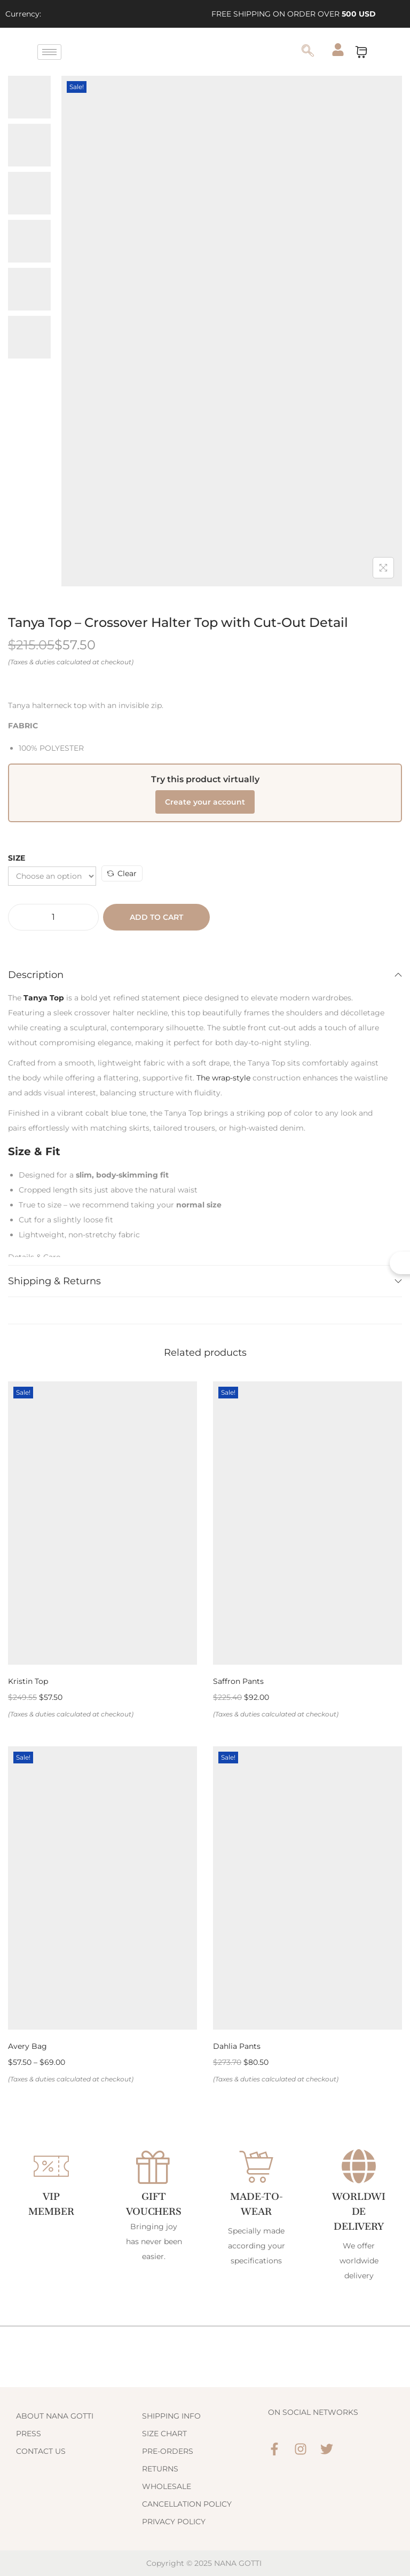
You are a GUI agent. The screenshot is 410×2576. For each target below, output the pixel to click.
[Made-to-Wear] (256, 2166)
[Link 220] (326, 2449)
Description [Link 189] (205, 975)
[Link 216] (205, 2504)
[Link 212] (205, 2433)
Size (16, 858)
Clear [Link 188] (122, 873)
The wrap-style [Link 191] (223, 1078)
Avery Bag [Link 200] (27, 2046)
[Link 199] (102, 1888)
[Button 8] (383, 567)
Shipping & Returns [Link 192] (205, 1281)
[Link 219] (300, 2449)
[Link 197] (307, 1523)
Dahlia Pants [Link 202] (237, 2046)
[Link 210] (79, 2451)
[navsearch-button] (307, 51)
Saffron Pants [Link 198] (238, 1681)
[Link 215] (205, 2486)
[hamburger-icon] (49, 52)
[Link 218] (274, 2449)
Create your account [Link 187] (205, 802)
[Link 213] (205, 2451)
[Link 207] (68, 2357)
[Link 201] (307, 1888)
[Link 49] (338, 49)
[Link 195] (102, 1523)
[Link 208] (79, 2415)
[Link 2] (93, 13)
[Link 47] (173, 51)
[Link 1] (69, 13)
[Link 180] (231, 331)
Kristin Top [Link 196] (28, 1681)
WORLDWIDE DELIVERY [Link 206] (358, 2211)
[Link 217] (205, 2521)
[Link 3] (118, 13)
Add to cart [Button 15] (156, 917)
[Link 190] (43, 998)
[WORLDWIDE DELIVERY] (358, 2166)
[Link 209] (79, 2433)
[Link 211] (205, 2415)
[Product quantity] (53, 917)
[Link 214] (205, 2468)
